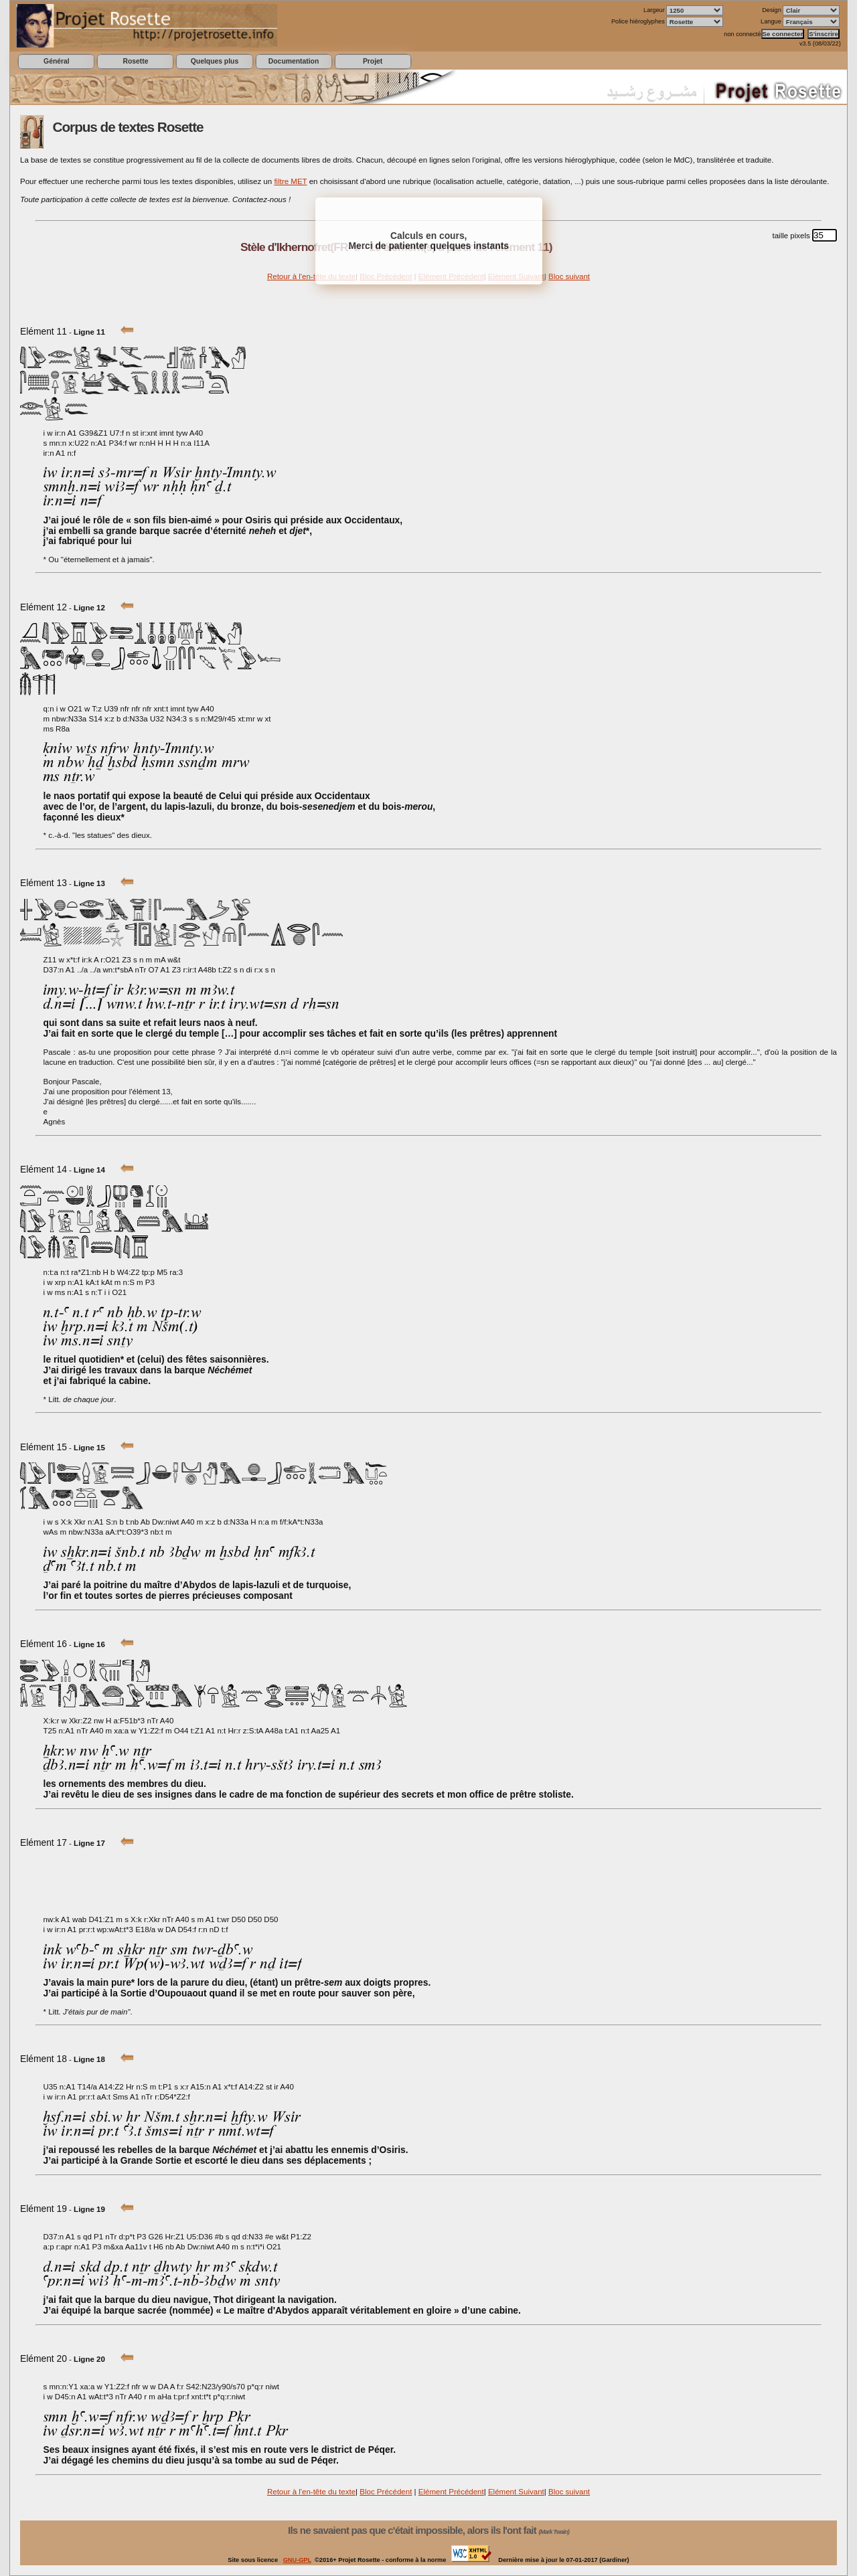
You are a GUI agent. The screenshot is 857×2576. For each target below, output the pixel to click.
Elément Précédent (451, 2492)
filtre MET (290, 181)
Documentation (293, 61)
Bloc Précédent (386, 2492)
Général (57, 61)
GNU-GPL (297, 2560)
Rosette (135, 61)
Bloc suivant (569, 276)
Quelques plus (214, 61)
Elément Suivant (516, 2492)
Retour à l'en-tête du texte (311, 276)
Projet (372, 61)
